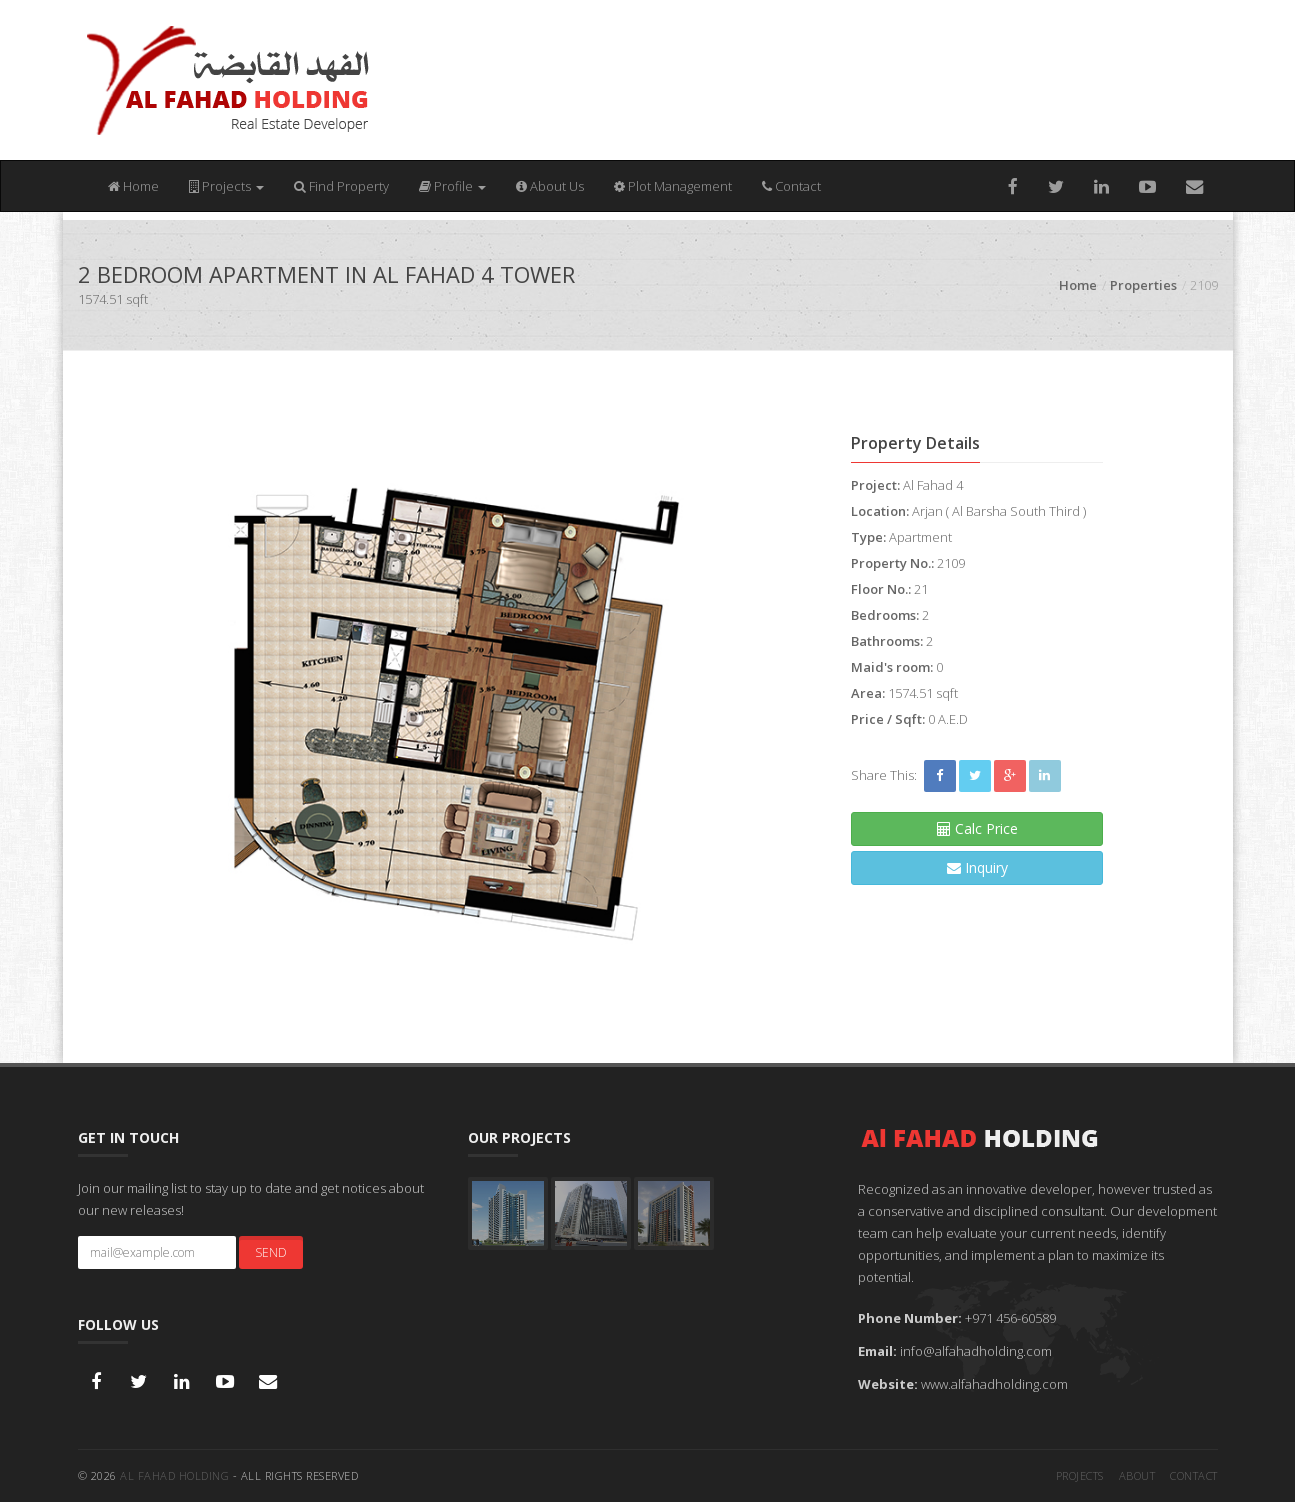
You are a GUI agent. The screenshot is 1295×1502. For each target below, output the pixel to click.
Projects (226, 186)
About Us (550, 186)
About (1137, 1475)
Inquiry (977, 867)
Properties (1143, 285)
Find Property (341, 186)
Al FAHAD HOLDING (174, 1475)
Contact (791, 186)
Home (133, 186)
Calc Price (977, 828)
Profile (452, 186)
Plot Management (673, 186)
